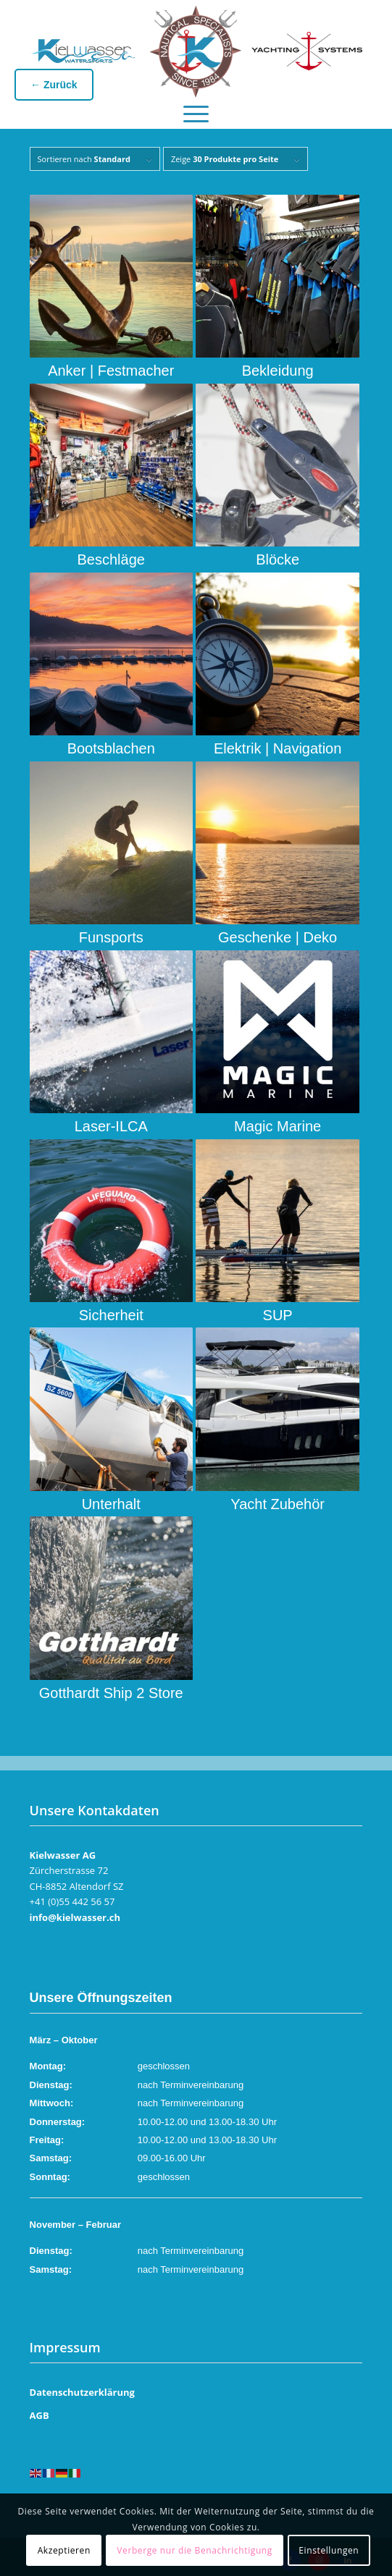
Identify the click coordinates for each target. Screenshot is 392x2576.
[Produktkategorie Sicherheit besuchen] (111, 1232)
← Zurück (54, 84)
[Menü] (196, 110)
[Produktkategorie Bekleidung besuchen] (277, 287)
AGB (39, 2415)
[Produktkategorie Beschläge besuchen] (111, 476)
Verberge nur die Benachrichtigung (194, 2550)
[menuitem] (196, 110)
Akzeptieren (64, 2550)
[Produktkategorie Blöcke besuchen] (277, 476)
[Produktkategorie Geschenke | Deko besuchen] (277, 854)
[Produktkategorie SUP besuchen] (277, 1232)
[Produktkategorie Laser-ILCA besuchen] (111, 1043)
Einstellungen (329, 2550)
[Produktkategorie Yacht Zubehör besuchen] (277, 1420)
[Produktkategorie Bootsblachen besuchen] (111, 665)
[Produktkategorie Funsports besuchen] (111, 854)
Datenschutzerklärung (82, 2392)
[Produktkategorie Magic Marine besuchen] (277, 1043)
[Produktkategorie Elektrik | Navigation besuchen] (277, 665)
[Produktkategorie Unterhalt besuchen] (111, 1420)
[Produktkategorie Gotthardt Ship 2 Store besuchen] (111, 1609)
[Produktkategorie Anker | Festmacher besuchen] (111, 287)
